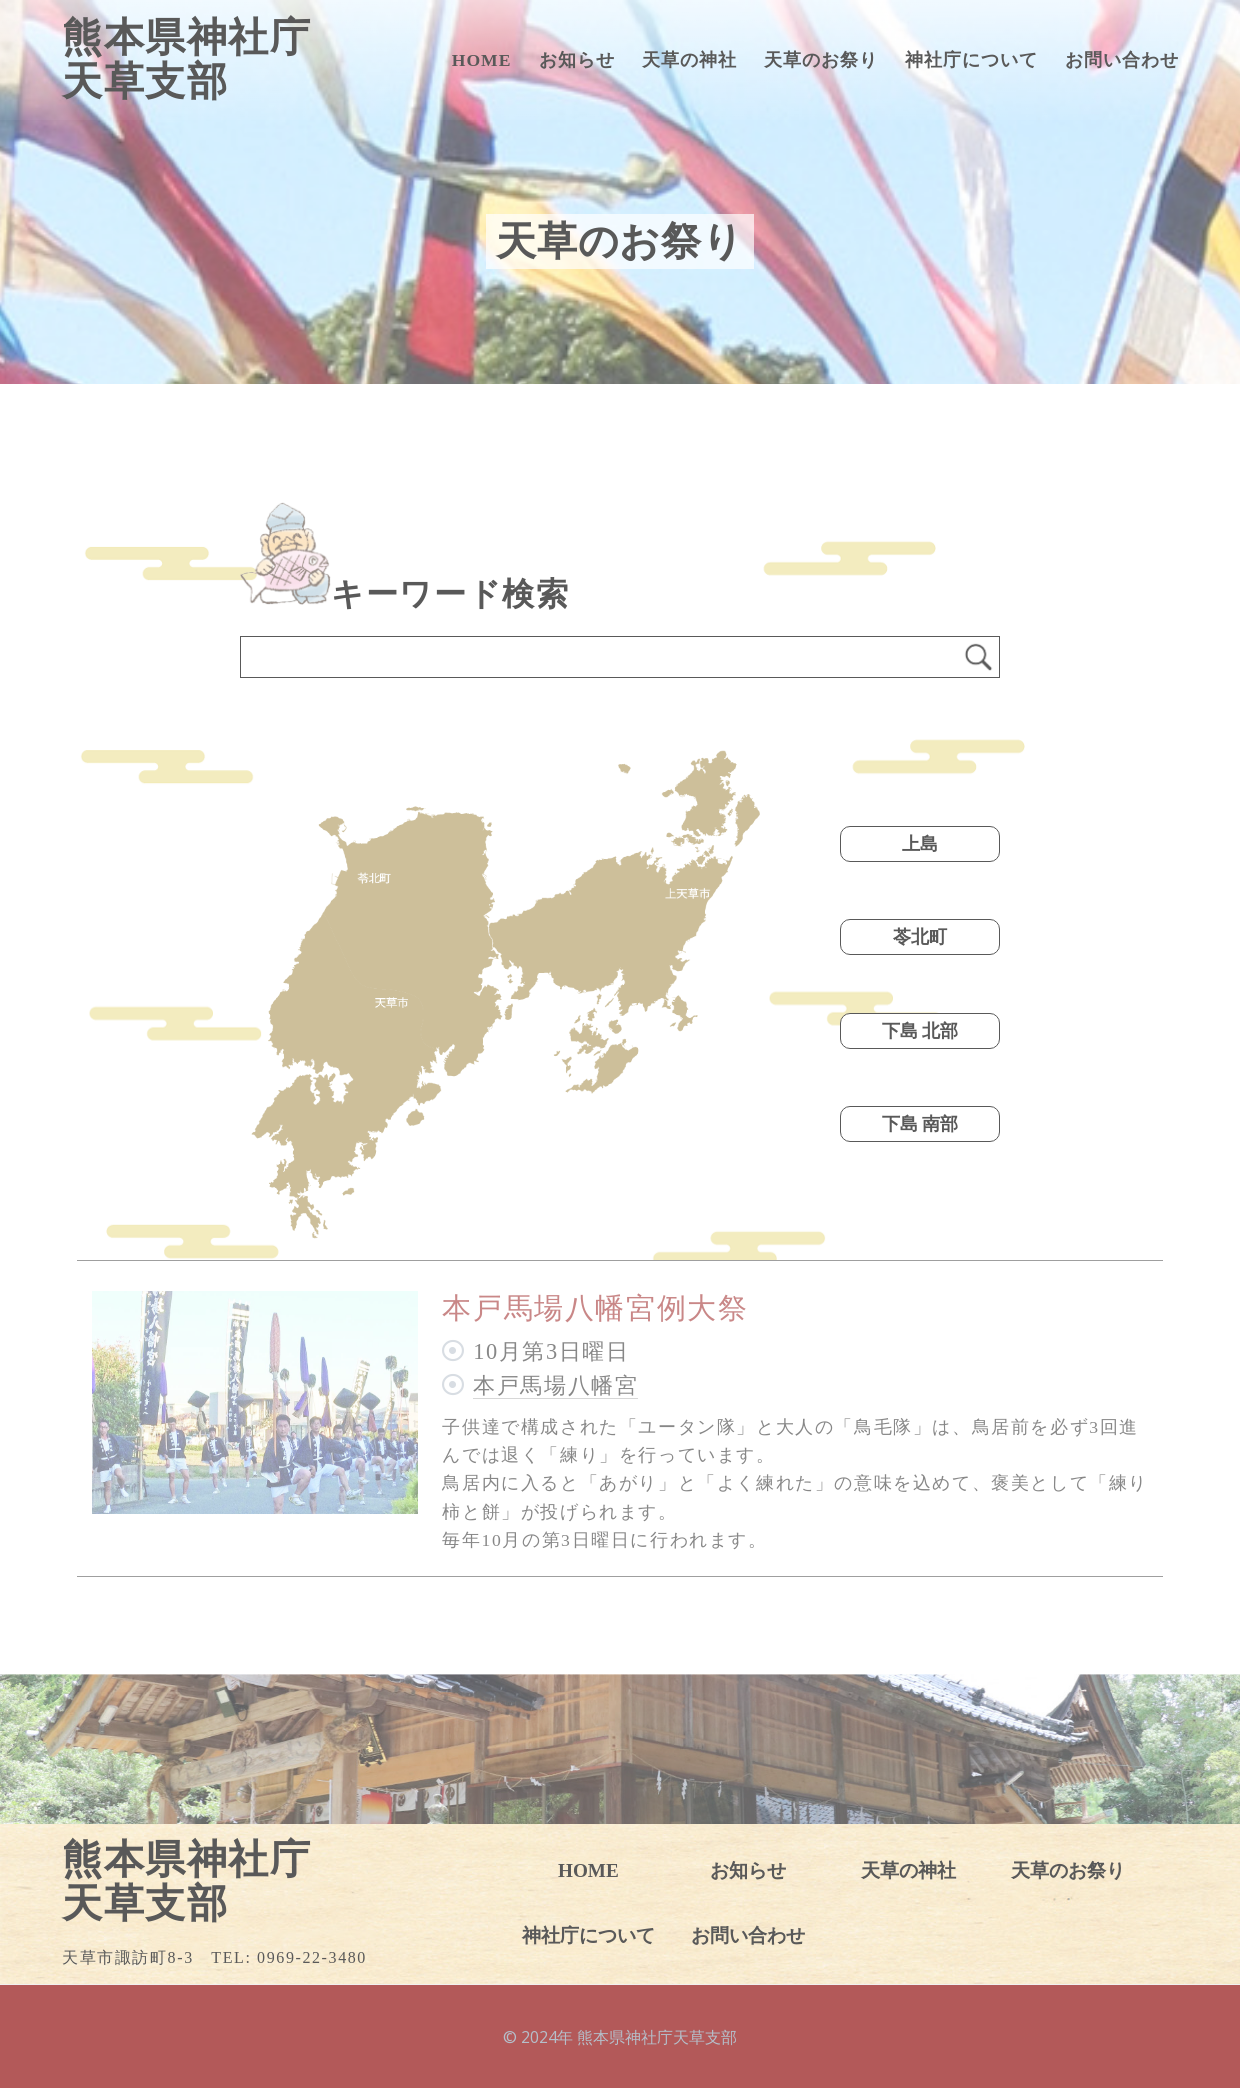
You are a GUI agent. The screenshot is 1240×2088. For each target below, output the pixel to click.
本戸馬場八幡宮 (555, 1385)
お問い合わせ (1122, 60)
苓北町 (920, 937)
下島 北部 (920, 1031)
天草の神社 (689, 60)
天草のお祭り (821, 60)
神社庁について (971, 60)
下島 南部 (920, 1124)
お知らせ (577, 60)
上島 (920, 844)
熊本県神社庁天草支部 (187, 60)
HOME (482, 60)
